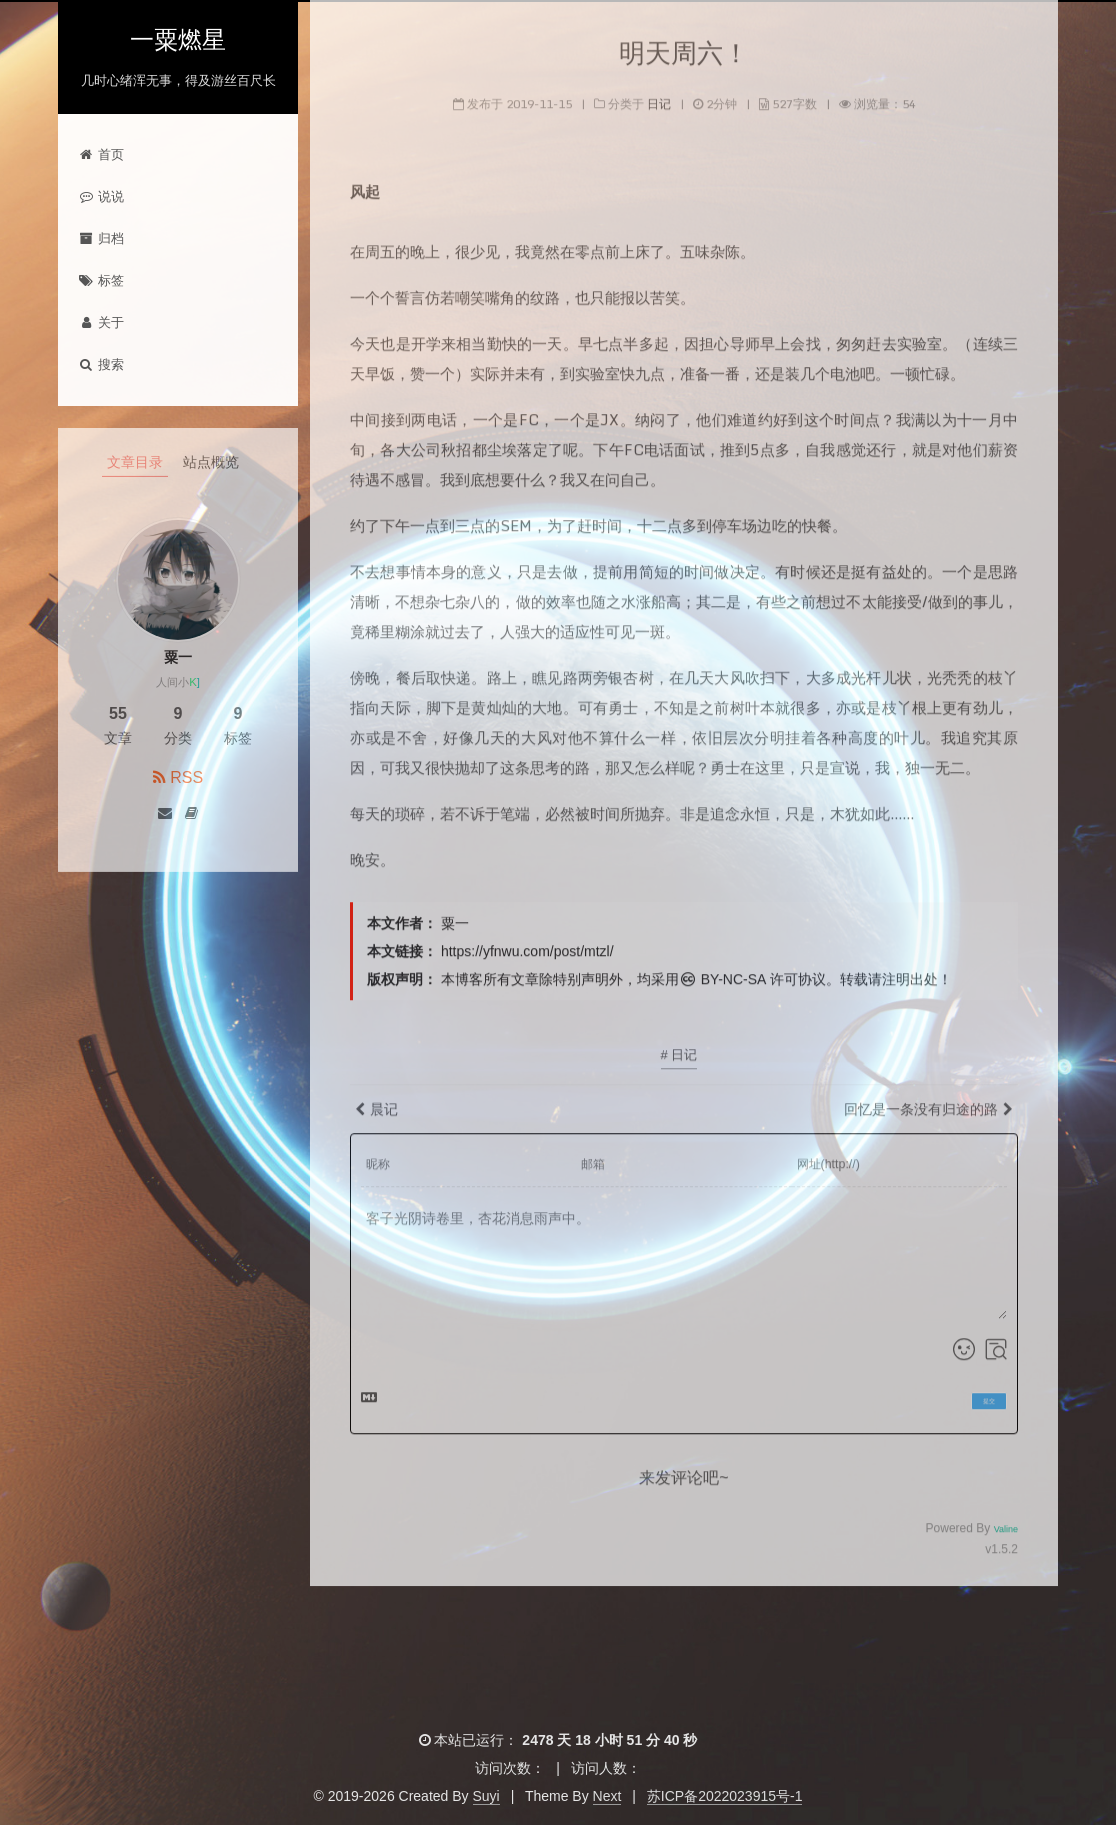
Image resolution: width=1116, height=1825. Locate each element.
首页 (101, 154)
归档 (101, 238)
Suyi (486, 1796)
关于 (101, 322)
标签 (101, 280)
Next (607, 1796)
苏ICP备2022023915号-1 (725, 1796)
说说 (101, 196)
